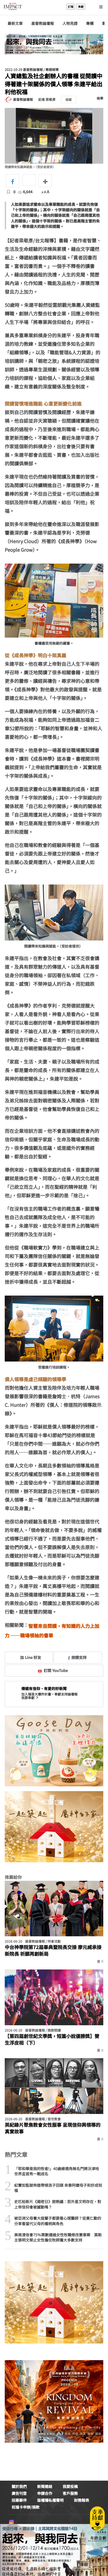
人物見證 (70, 23)
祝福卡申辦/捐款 (25, 2507)
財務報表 (81, 2500)
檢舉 (100, 98)
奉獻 (81, 7)
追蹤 (68, 99)
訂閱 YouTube (53, 1670)
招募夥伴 (19, 2500)
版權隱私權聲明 (50, 2500)
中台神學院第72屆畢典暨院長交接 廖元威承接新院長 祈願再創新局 (53, 1950)
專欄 (90, 23)
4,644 (25, 192)
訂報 (70, 7)
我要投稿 (70, 2486)
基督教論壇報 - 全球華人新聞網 (12, 6)
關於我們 (19, 2486)
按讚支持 (77, 1657)
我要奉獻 (30, 1697)
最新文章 (15, 23)
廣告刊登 (19, 2493)
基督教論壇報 (42, 23)
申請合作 (44, 2493)
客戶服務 (70, 2493)
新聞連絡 (44, 2486)
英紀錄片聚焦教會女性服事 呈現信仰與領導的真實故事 (52, 2128)
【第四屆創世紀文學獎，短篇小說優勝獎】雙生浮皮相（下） (52, 2039)
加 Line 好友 (27, 1657)
